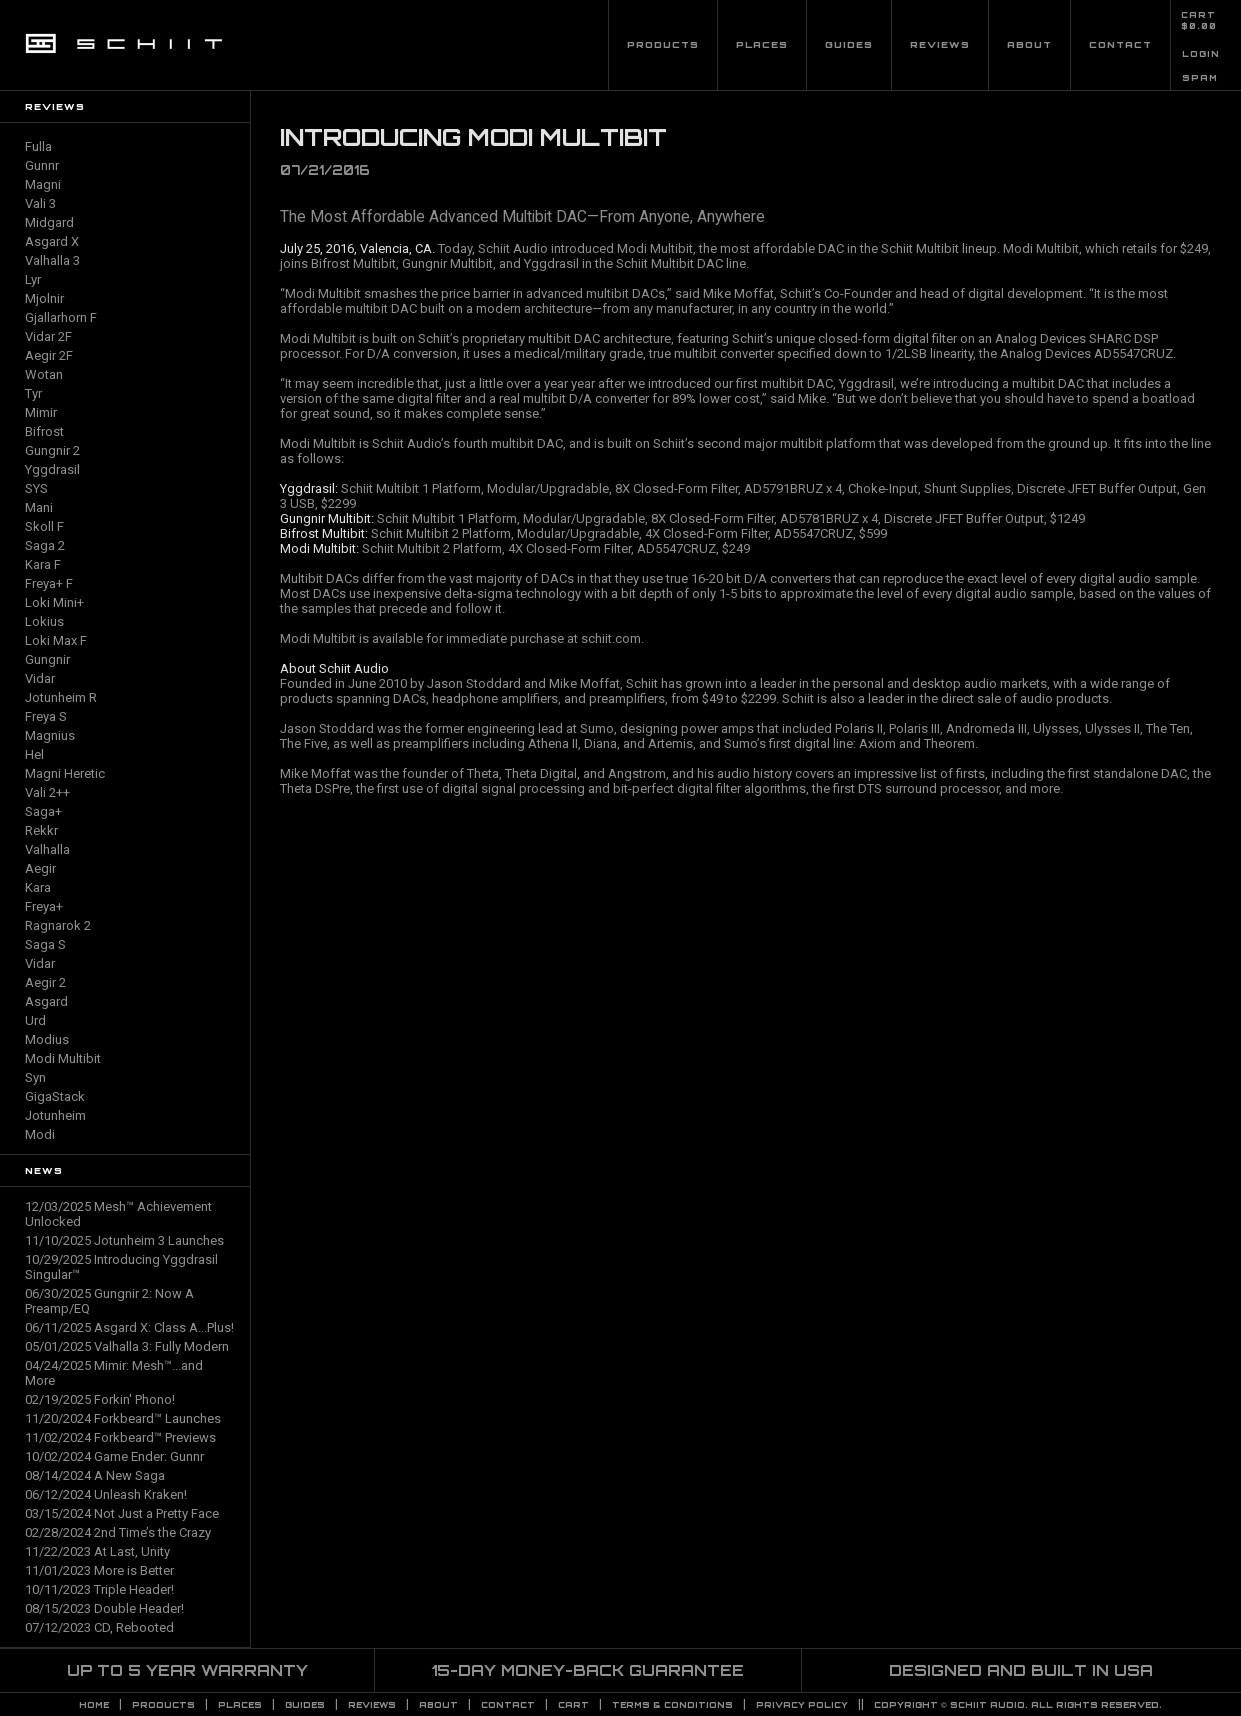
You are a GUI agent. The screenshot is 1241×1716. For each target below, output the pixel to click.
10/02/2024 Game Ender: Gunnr (114, 1456)
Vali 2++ (47, 792)
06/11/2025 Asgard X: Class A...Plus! (129, 1327)
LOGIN (1201, 54)
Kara (38, 887)
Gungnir (47, 659)
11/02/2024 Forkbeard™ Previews (120, 1437)
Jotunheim (55, 1115)
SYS (36, 488)
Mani (39, 507)
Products (663, 44)
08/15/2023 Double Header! (104, 1608)
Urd (35, 1020)
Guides (849, 44)
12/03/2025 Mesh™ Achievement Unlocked (118, 1214)
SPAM (1200, 78)
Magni (43, 184)
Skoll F (44, 526)
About (1029, 44)
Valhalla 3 (52, 260)
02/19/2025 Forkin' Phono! (100, 1399)
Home (94, 1705)
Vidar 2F (48, 336)
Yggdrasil (52, 469)
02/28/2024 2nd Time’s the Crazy (118, 1532)
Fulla (38, 146)
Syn (35, 1077)
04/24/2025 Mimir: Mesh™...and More (114, 1373)
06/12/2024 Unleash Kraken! (106, 1494)
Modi (40, 1134)
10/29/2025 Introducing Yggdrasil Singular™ (121, 1267)
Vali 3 (40, 203)
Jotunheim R (61, 697)
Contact (1120, 44)
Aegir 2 (45, 982)
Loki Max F (56, 640)
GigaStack (55, 1096)
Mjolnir (44, 298)
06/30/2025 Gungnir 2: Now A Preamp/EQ (109, 1301)
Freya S (46, 716)
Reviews (940, 44)
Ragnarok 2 (58, 925)
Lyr (33, 279)
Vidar (40, 678)
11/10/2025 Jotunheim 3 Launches (124, 1240)
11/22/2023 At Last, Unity (97, 1551)
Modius (47, 1039)
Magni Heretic (65, 773)
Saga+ (43, 811)
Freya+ (44, 906)
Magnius (50, 735)
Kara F (43, 564)
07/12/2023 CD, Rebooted (99, 1627)
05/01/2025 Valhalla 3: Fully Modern (127, 1346)
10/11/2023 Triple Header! (99, 1589)
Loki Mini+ (54, 602)
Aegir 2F (49, 355)
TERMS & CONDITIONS (672, 1705)
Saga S (45, 944)
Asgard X (52, 241)
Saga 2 (45, 545)
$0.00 (1199, 26)
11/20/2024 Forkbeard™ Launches (123, 1418)
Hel (34, 754)
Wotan (44, 374)
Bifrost (44, 431)
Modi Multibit (63, 1058)
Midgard (49, 222)
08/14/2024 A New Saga (95, 1475)
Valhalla (47, 849)
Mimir (41, 412)
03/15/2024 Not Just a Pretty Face (122, 1513)
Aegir (40, 868)
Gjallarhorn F (61, 317)
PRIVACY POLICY (802, 1705)
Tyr (33, 393)
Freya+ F (49, 583)
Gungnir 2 (52, 450)
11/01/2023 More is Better (99, 1570)
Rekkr (41, 830)
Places (762, 44)
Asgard (46, 1001)
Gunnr (42, 165)
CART (1198, 15)
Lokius (44, 621)
